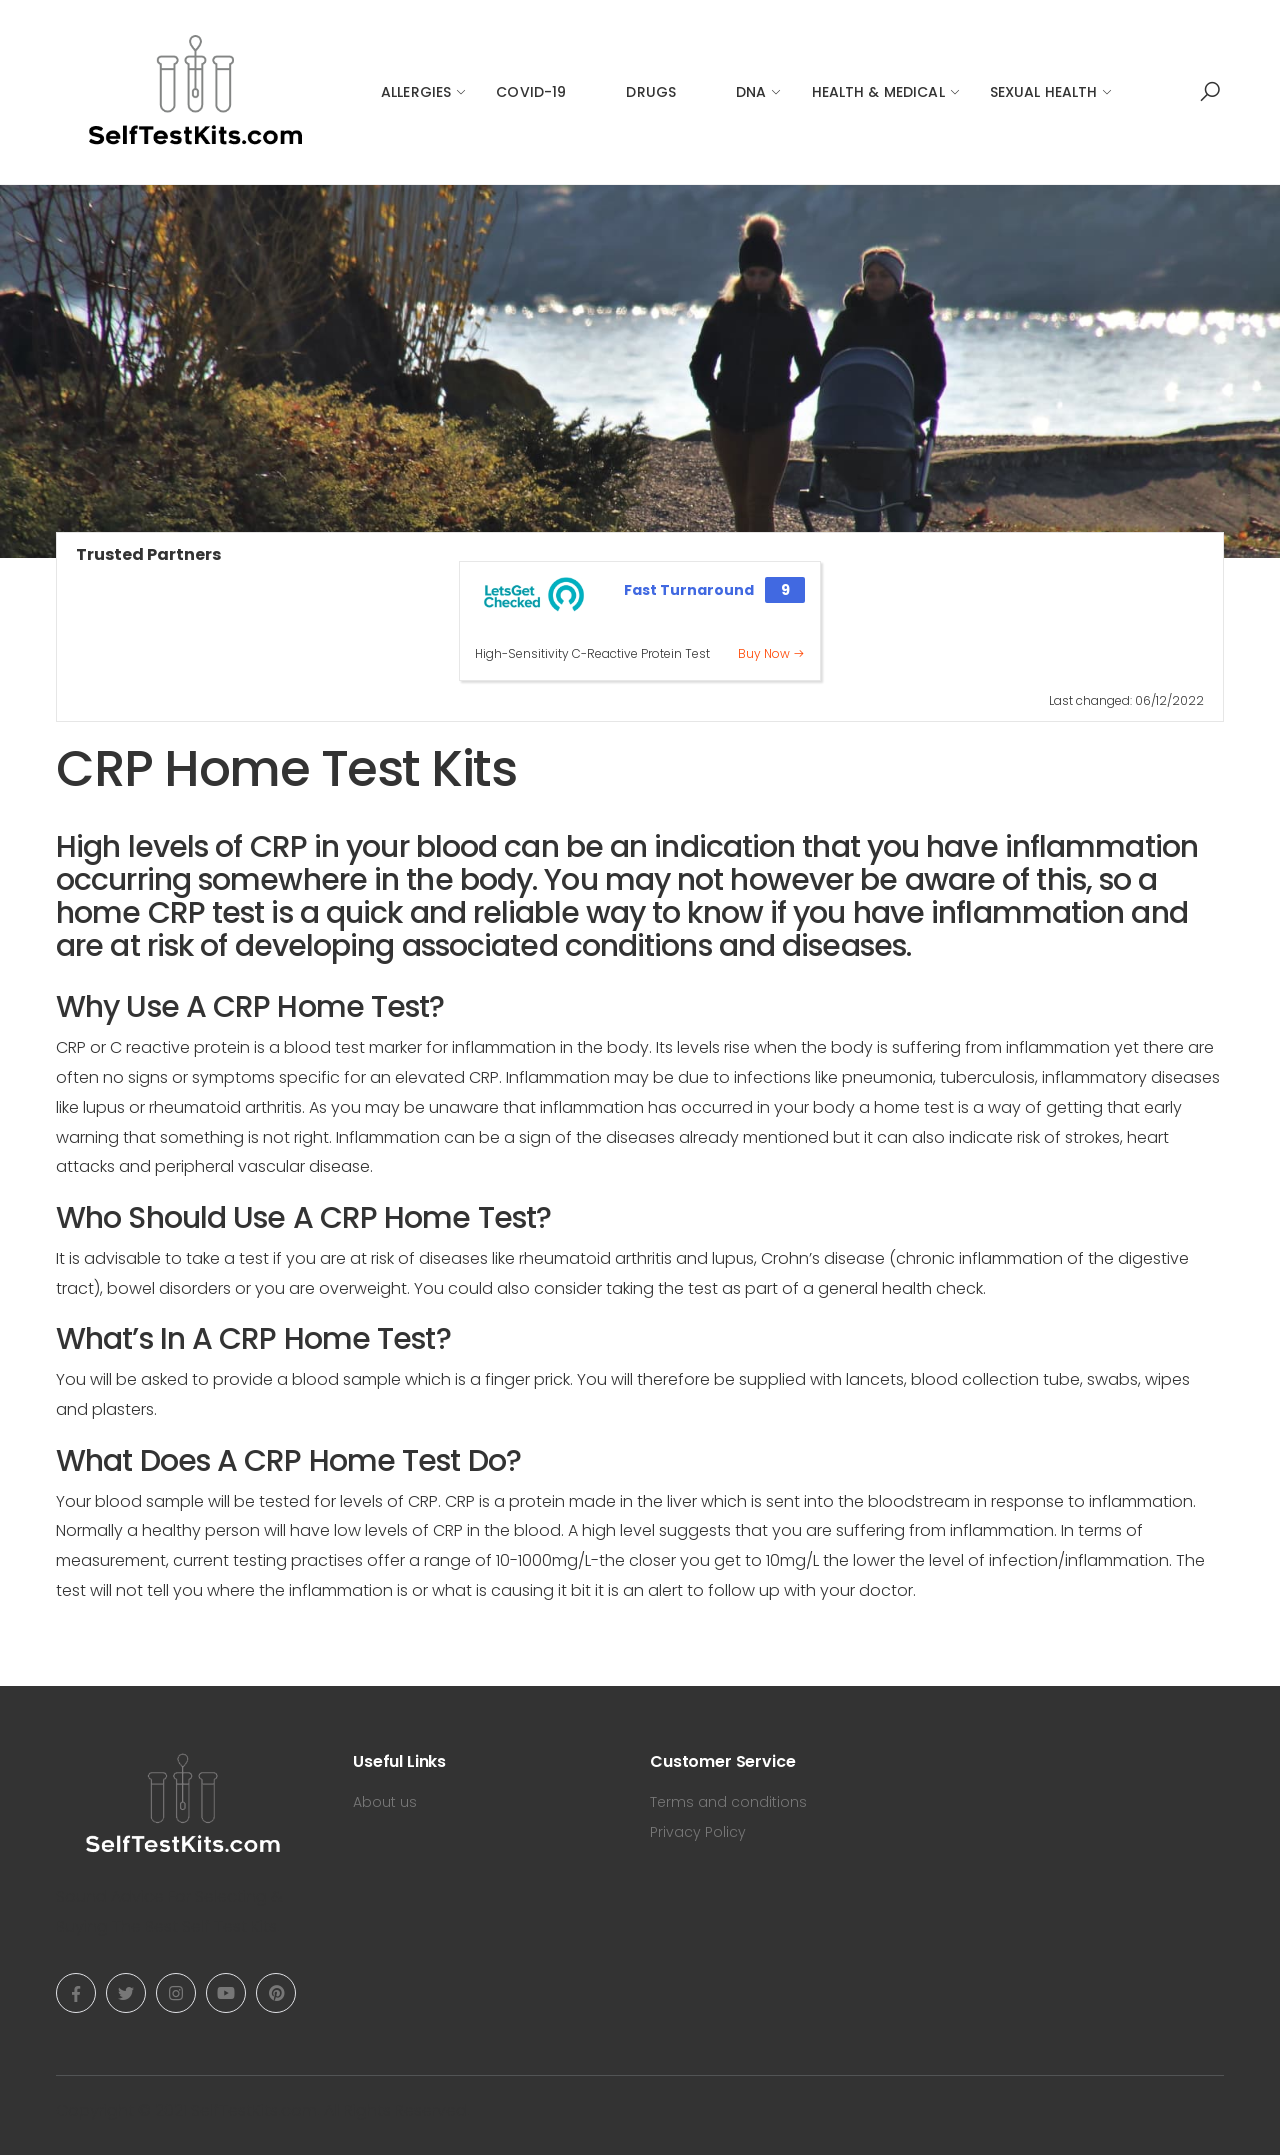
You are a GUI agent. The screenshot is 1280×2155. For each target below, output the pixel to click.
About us (385, 1802)
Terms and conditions (728, 1802)
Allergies (416, 92)
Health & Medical (878, 92)
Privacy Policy (698, 1832)
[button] (1210, 92)
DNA (751, 92)
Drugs (651, 92)
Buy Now (771, 653)
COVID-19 (531, 92)
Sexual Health (1044, 92)
